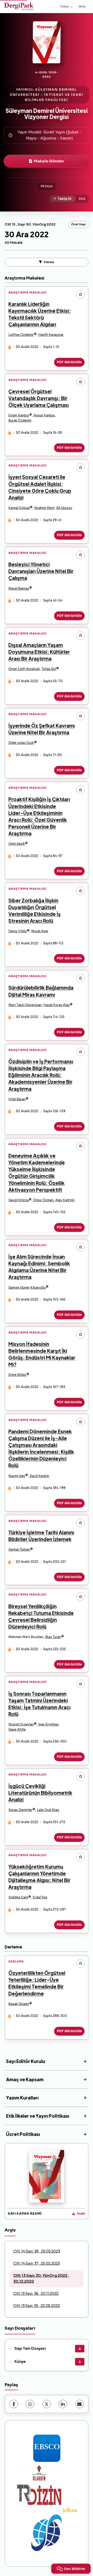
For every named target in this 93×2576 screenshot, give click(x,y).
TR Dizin (46, 186)
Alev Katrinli (64, 1200)
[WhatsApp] (30, 2404)
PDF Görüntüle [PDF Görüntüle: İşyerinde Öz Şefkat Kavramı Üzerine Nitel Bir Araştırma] (69, 770)
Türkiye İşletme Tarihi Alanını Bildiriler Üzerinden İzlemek (41, 1535)
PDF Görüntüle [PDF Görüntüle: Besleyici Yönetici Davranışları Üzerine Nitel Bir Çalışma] (69, 616)
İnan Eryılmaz (48, 1724)
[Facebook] (14, 2404)
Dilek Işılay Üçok (21, 743)
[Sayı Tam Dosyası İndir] (79, 2348)
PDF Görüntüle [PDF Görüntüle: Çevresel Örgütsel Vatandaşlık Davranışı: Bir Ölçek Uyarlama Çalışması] (69, 448)
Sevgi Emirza (18, 1200)
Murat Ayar (39, 931)
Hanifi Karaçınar (51, 335)
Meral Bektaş (18, 589)
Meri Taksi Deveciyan (25, 1005)
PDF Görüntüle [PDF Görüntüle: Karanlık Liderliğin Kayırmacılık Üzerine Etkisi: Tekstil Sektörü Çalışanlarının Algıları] (69, 362)
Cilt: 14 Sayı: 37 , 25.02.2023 (36, 2263)
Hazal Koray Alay (56, 1005)
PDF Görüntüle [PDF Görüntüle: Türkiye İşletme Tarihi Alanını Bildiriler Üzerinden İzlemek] (69, 1577)
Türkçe (66, 6)
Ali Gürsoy (64, 508)
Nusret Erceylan (21, 1724)
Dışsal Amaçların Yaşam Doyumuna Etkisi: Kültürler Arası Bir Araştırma (39, 652)
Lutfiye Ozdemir (21, 335)
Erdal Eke (40, 1897)
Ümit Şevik (16, 844)
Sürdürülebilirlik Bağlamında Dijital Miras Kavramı (40, 990)
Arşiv (10, 2230)
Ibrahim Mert (44, 508)
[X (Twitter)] (46, 2404)
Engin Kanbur (18, 415)
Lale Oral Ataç (48, 1810)
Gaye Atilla (17, 1730)
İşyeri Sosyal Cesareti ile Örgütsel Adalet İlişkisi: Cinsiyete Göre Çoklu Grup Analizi (39, 487)
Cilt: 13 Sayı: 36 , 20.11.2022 (36, 2293)
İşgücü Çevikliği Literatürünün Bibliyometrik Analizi (40, 1793)
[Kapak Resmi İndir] (78, 2213)
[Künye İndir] (79, 2361)
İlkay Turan (53, 1637)
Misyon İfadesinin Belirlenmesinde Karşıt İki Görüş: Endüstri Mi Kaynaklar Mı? (41, 1354)
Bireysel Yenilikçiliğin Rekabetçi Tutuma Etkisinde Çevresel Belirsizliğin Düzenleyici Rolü (41, 1616)
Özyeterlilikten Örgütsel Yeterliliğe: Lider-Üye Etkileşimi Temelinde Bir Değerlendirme (36, 1983)
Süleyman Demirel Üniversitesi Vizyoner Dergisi (47, 113)
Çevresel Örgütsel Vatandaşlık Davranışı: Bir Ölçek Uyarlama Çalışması (38, 398)
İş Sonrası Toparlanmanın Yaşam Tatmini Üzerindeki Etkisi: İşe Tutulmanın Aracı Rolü (39, 1703)
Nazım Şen (16, 1476)
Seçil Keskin (39, 1476)
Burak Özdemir (19, 421)
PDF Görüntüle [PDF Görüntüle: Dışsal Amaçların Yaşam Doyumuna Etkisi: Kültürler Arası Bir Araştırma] (69, 696)
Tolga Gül (48, 669)
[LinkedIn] (63, 2404)
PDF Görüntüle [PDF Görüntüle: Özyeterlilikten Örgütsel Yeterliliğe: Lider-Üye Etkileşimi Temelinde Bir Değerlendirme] (69, 2031)
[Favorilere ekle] (80, 294)
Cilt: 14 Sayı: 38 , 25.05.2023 (36, 2251)
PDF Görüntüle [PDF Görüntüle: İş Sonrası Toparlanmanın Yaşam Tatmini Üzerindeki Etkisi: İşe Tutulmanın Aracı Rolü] (69, 1757)
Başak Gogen (18, 2004)
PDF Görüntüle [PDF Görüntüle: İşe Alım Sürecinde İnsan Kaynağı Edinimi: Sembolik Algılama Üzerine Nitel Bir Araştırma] (69, 1315)
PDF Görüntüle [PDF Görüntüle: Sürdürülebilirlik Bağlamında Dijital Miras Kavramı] (69, 1032)
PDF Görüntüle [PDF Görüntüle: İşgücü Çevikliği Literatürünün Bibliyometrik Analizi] (69, 1837)
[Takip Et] (62, 198)
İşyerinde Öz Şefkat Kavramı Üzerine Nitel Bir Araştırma (41, 728)
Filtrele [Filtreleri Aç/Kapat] (46, 262)
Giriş (82, 6)
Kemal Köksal (19, 508)
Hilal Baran (17, 1099)
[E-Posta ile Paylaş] (79, 2404)
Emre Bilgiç (17, 1375)
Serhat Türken (19, 1550)
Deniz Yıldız (17, 931)
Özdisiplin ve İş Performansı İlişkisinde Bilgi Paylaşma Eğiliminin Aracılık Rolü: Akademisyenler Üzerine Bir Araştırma (40, 1075)
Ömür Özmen (43, 1200)
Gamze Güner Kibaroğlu (27, 1288)
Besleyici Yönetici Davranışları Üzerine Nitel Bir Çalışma (40, 571)
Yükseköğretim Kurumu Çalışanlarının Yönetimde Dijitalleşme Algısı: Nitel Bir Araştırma (39, 1876)
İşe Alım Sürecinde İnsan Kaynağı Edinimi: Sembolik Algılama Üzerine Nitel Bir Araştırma (39, 1266)
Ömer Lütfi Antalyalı (24, 669)
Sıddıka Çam (18, 1897)
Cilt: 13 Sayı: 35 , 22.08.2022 (36, 2305)
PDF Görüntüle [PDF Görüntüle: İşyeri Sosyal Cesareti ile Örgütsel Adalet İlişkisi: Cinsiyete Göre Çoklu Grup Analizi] (69, 535)
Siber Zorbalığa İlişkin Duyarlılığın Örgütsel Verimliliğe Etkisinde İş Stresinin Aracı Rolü (34, 910)
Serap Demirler (20, 1810)
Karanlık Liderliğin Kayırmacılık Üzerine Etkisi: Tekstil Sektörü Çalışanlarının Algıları (39, 314)
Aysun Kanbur (44, 415)
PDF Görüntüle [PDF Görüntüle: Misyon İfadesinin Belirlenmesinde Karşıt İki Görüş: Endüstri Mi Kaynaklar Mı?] (69, 1402)
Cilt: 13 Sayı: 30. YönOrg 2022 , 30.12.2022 (41, 2278)
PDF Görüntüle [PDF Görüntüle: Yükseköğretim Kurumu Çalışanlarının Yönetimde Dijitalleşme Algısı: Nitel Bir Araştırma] (69, 1925)
